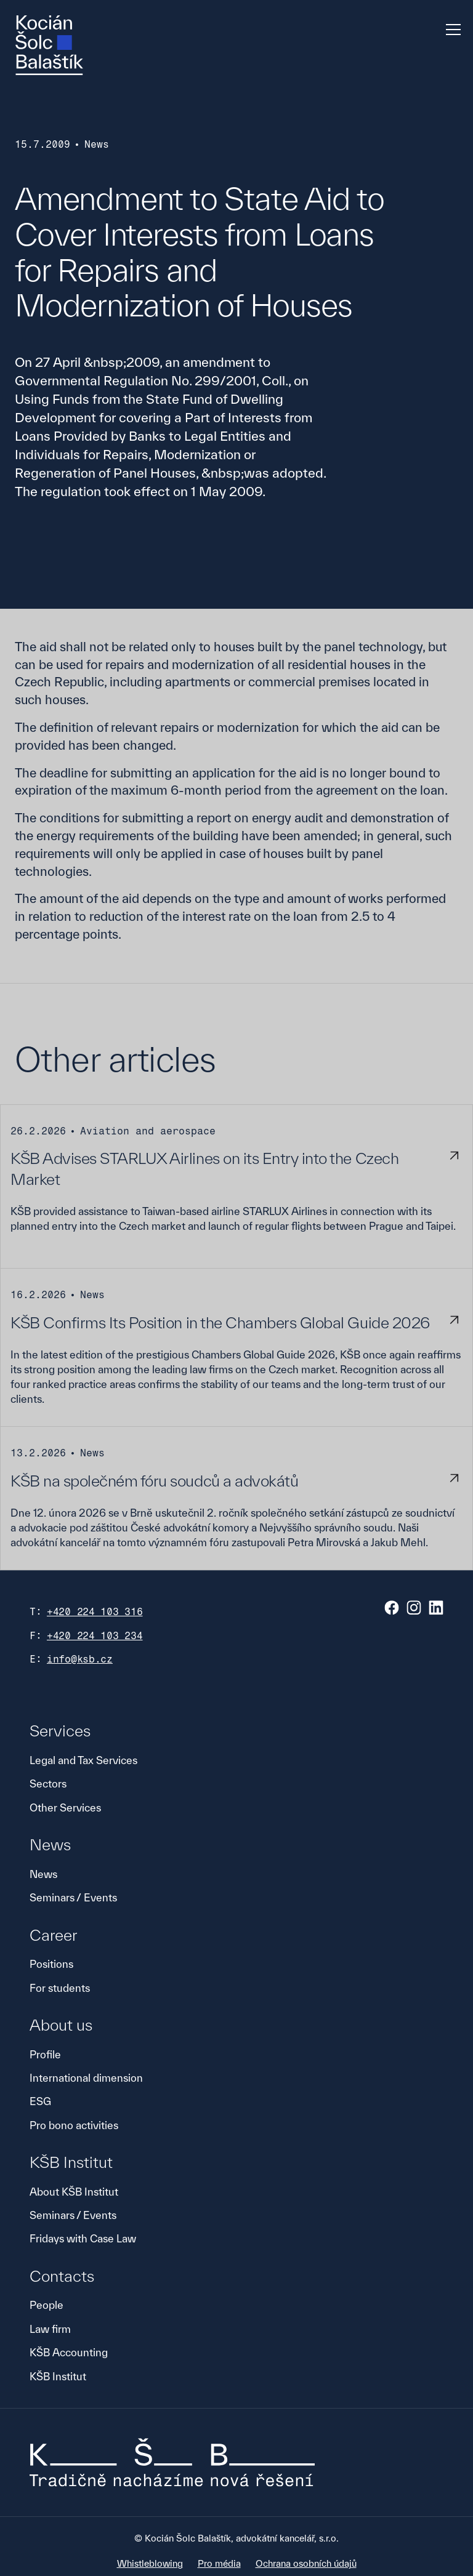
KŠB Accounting (69, 2352)
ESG (40, 2101)
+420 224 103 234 (95, 1636)
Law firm (50, 2329)
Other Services (65, 1807)
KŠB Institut (58, 2376)
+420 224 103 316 (95, 1612)
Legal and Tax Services (83, 1760)
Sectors (48, 1783)
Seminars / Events (73, 1897)
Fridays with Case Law (83, 2238)
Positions (51, 1964)
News (43, 1874)
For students (60, 1988)
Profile (45, 2054)
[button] (451, 29)
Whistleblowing (150, 2563)
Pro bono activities (74, 2125)
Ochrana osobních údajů (306, 2563)
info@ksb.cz (80, 1659)
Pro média (219, 2563)
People (46, 2305)
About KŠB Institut (74, 2191)
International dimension (86, 2078)
